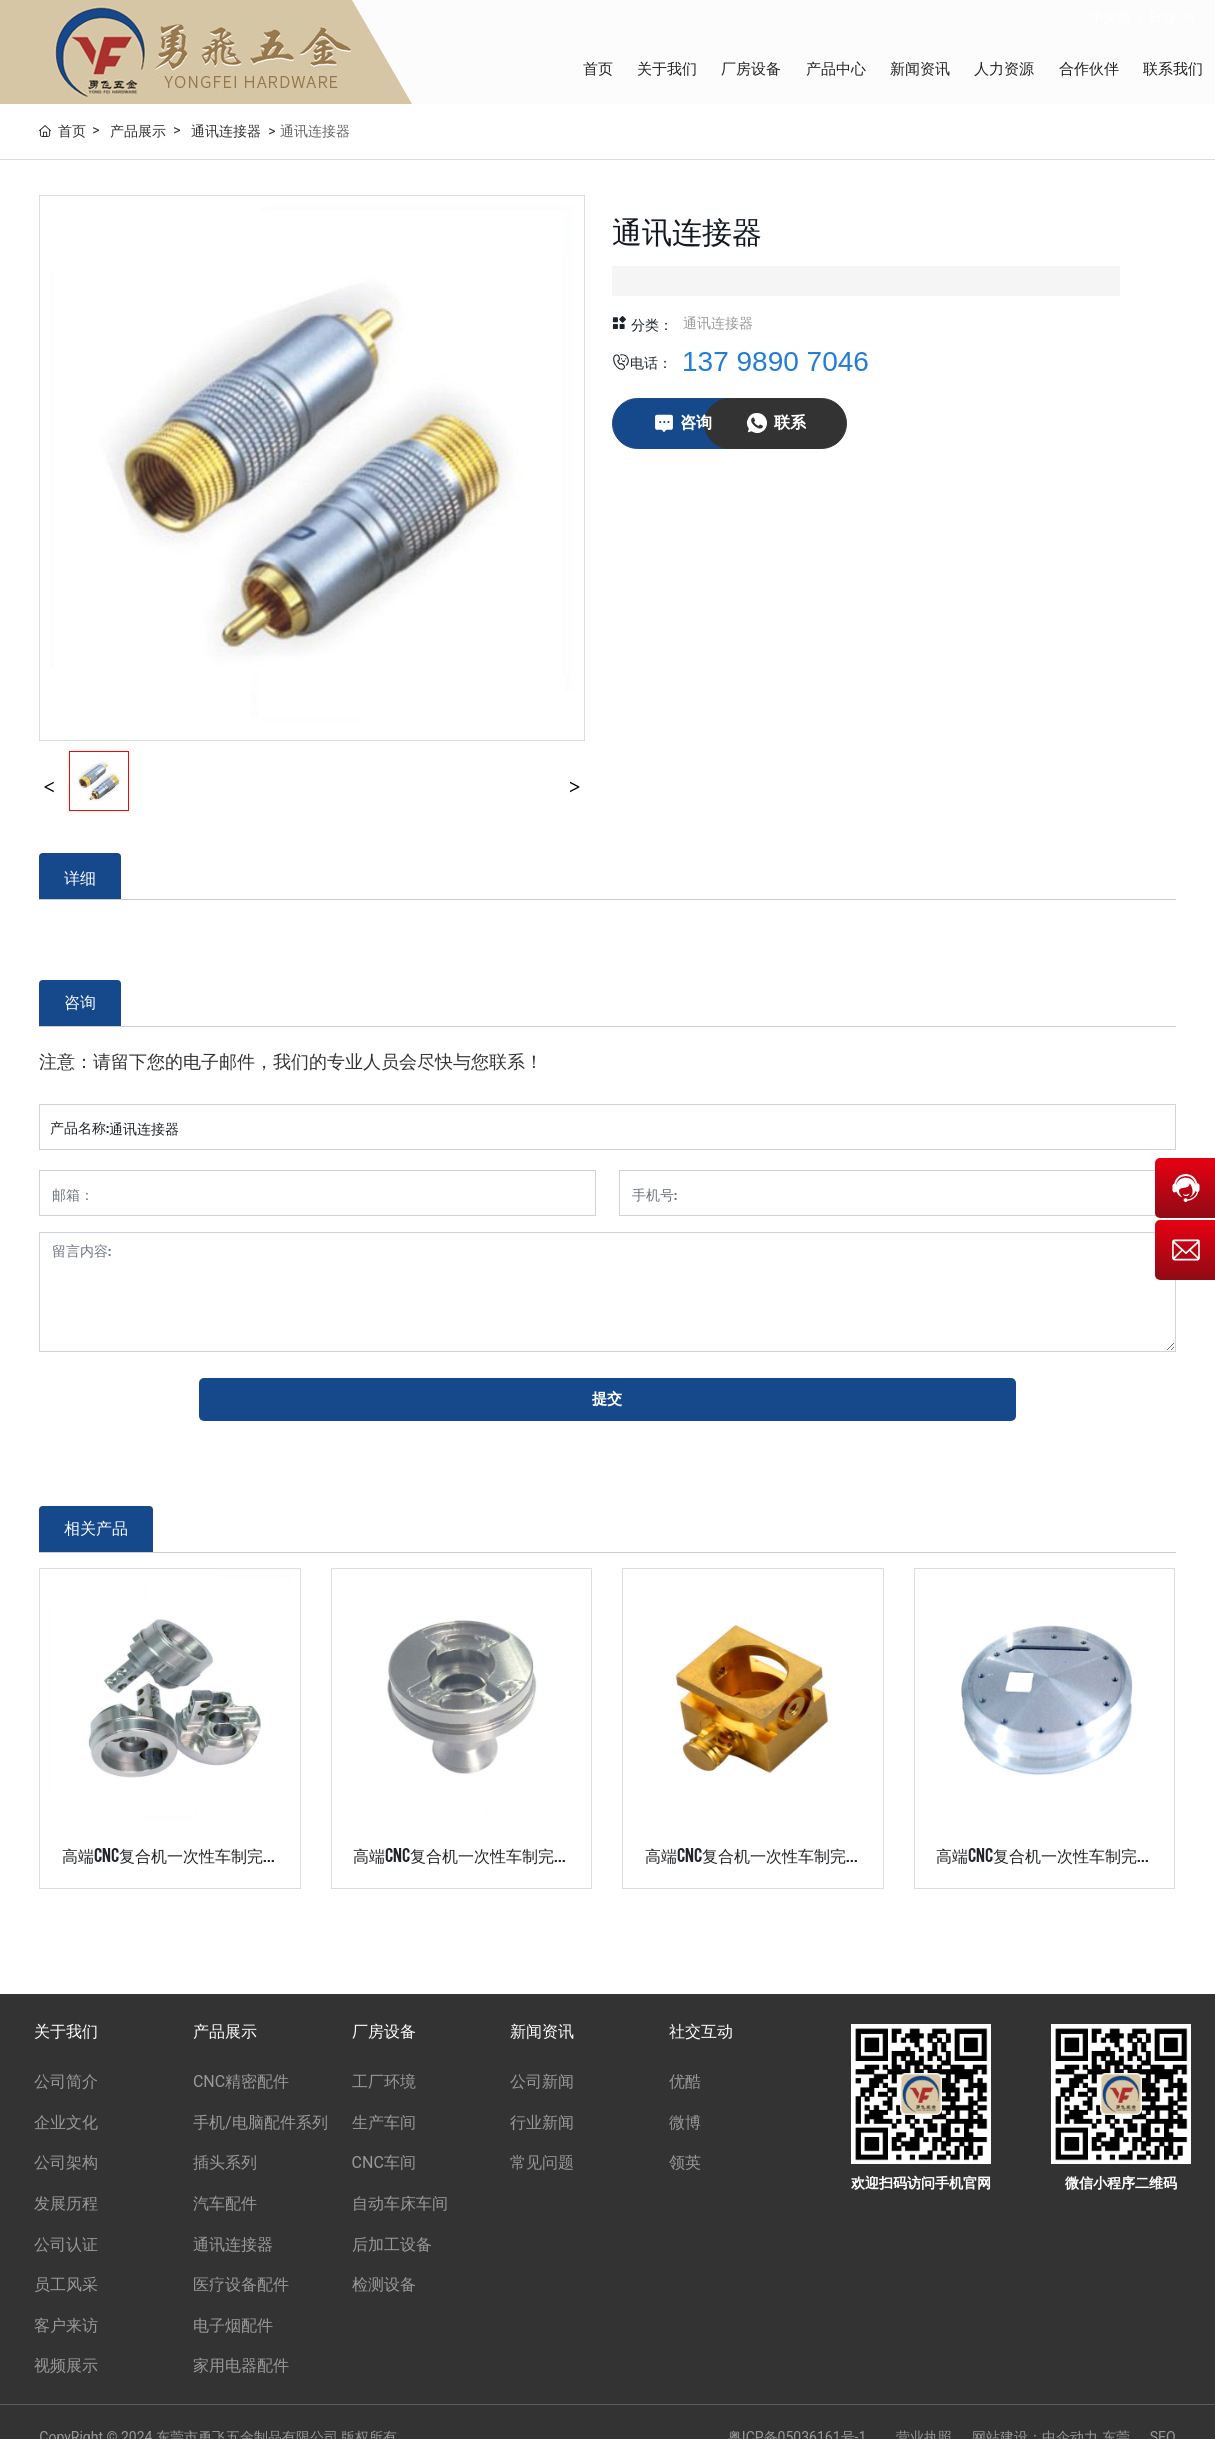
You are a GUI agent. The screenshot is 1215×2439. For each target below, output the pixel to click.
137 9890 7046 (775, 361)
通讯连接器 (226, 131)
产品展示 (138, 131)
